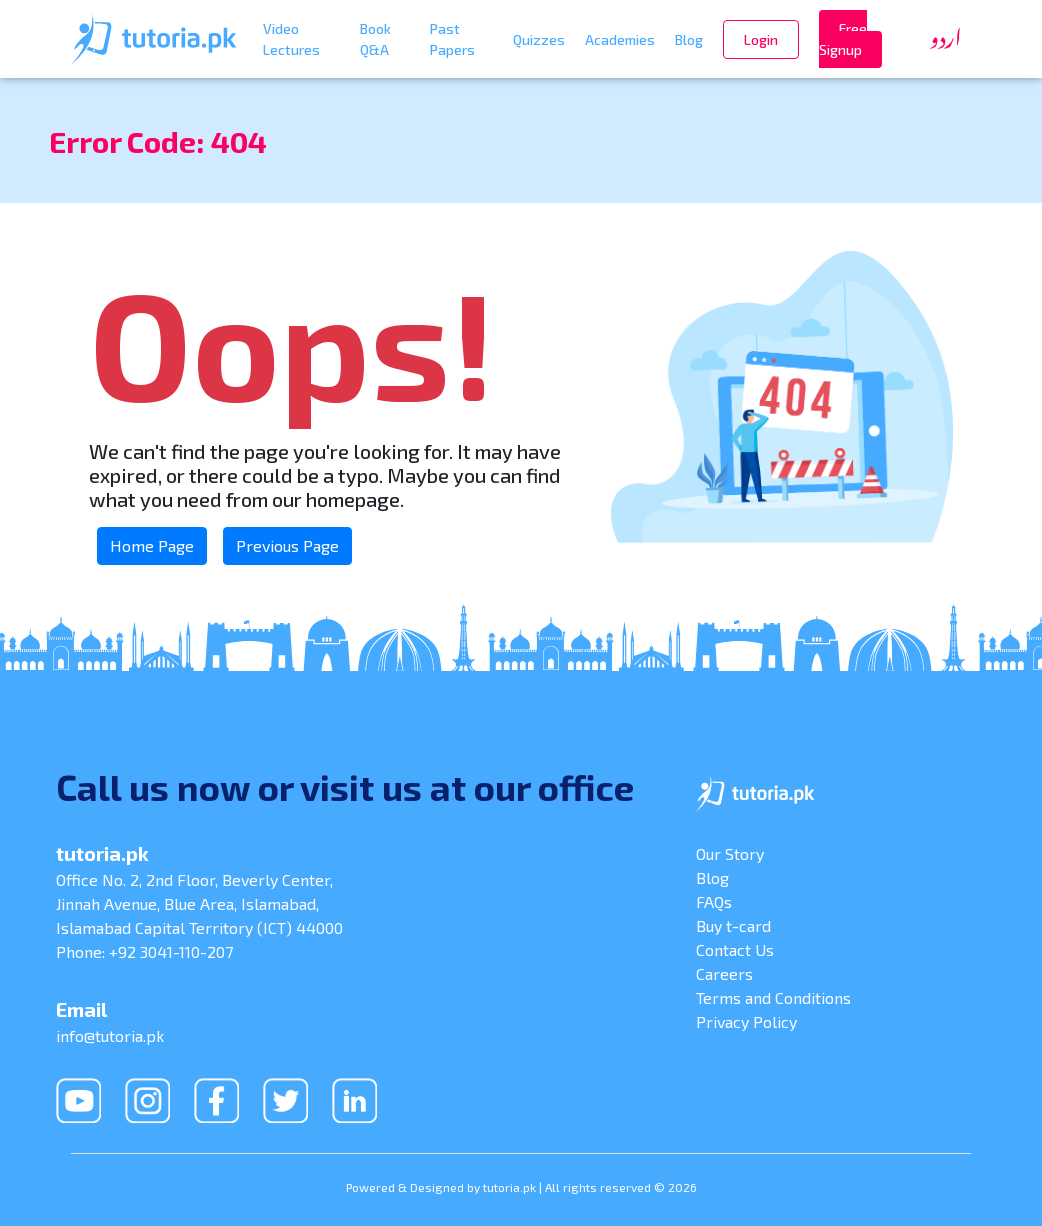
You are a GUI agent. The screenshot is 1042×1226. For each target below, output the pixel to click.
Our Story (730, 853)
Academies (620, 39)
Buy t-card (733, 925)
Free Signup (843, 39)
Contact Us (735, 949)
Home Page (152, 545)
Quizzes (539, 39)
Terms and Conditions (773, 997)
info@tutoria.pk (110, 1035)
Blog (689, 39)
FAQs (714, 901)
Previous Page (287, 545)
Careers (724, 973)
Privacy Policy (746, 1021)
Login (761, 39)
